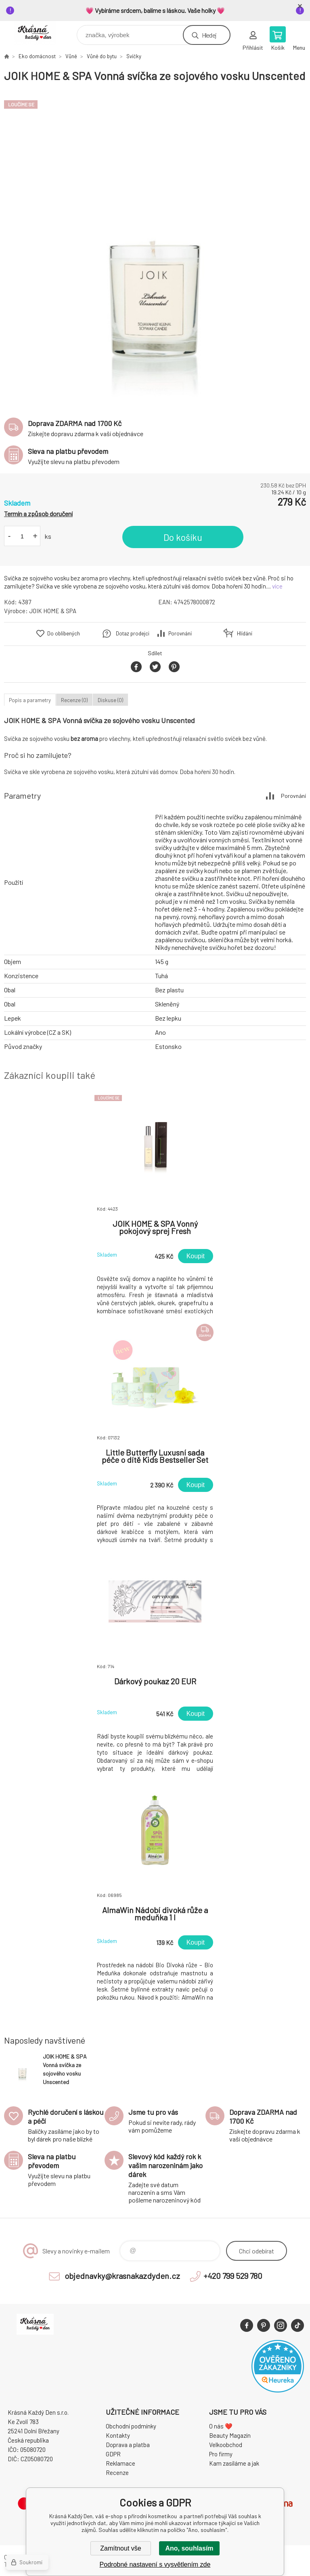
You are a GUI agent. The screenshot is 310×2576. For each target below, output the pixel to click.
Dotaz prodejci (132, 633)
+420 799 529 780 (232, 2276)
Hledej (209, 35)
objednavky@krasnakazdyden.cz (122, 2276)
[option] (155, 246)
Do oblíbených (63, 633)
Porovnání (180, 633)
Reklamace (120, 2463)
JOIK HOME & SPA (52, 610)
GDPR (113, 2454)
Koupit (195, 1256)
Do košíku (182, 537)
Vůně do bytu (102, 56)
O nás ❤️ (220, 2426)
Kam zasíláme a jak (234, 2463)
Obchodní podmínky (131, 2426)
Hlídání (244, 633)
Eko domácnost (37, 56)
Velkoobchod (225, 2444)
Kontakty (118, 2435)
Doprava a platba (128, 2444)
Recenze (117, 2472)
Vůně (71, 56)
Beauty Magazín (230, 2435)
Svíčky (133, 56)
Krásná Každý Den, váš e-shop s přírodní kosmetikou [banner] (39, 33)
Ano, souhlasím (189, 2548)
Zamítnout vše (120, 2548)
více (277, 586)
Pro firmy (220, 2454)
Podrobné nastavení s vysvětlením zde (155, 2564)
